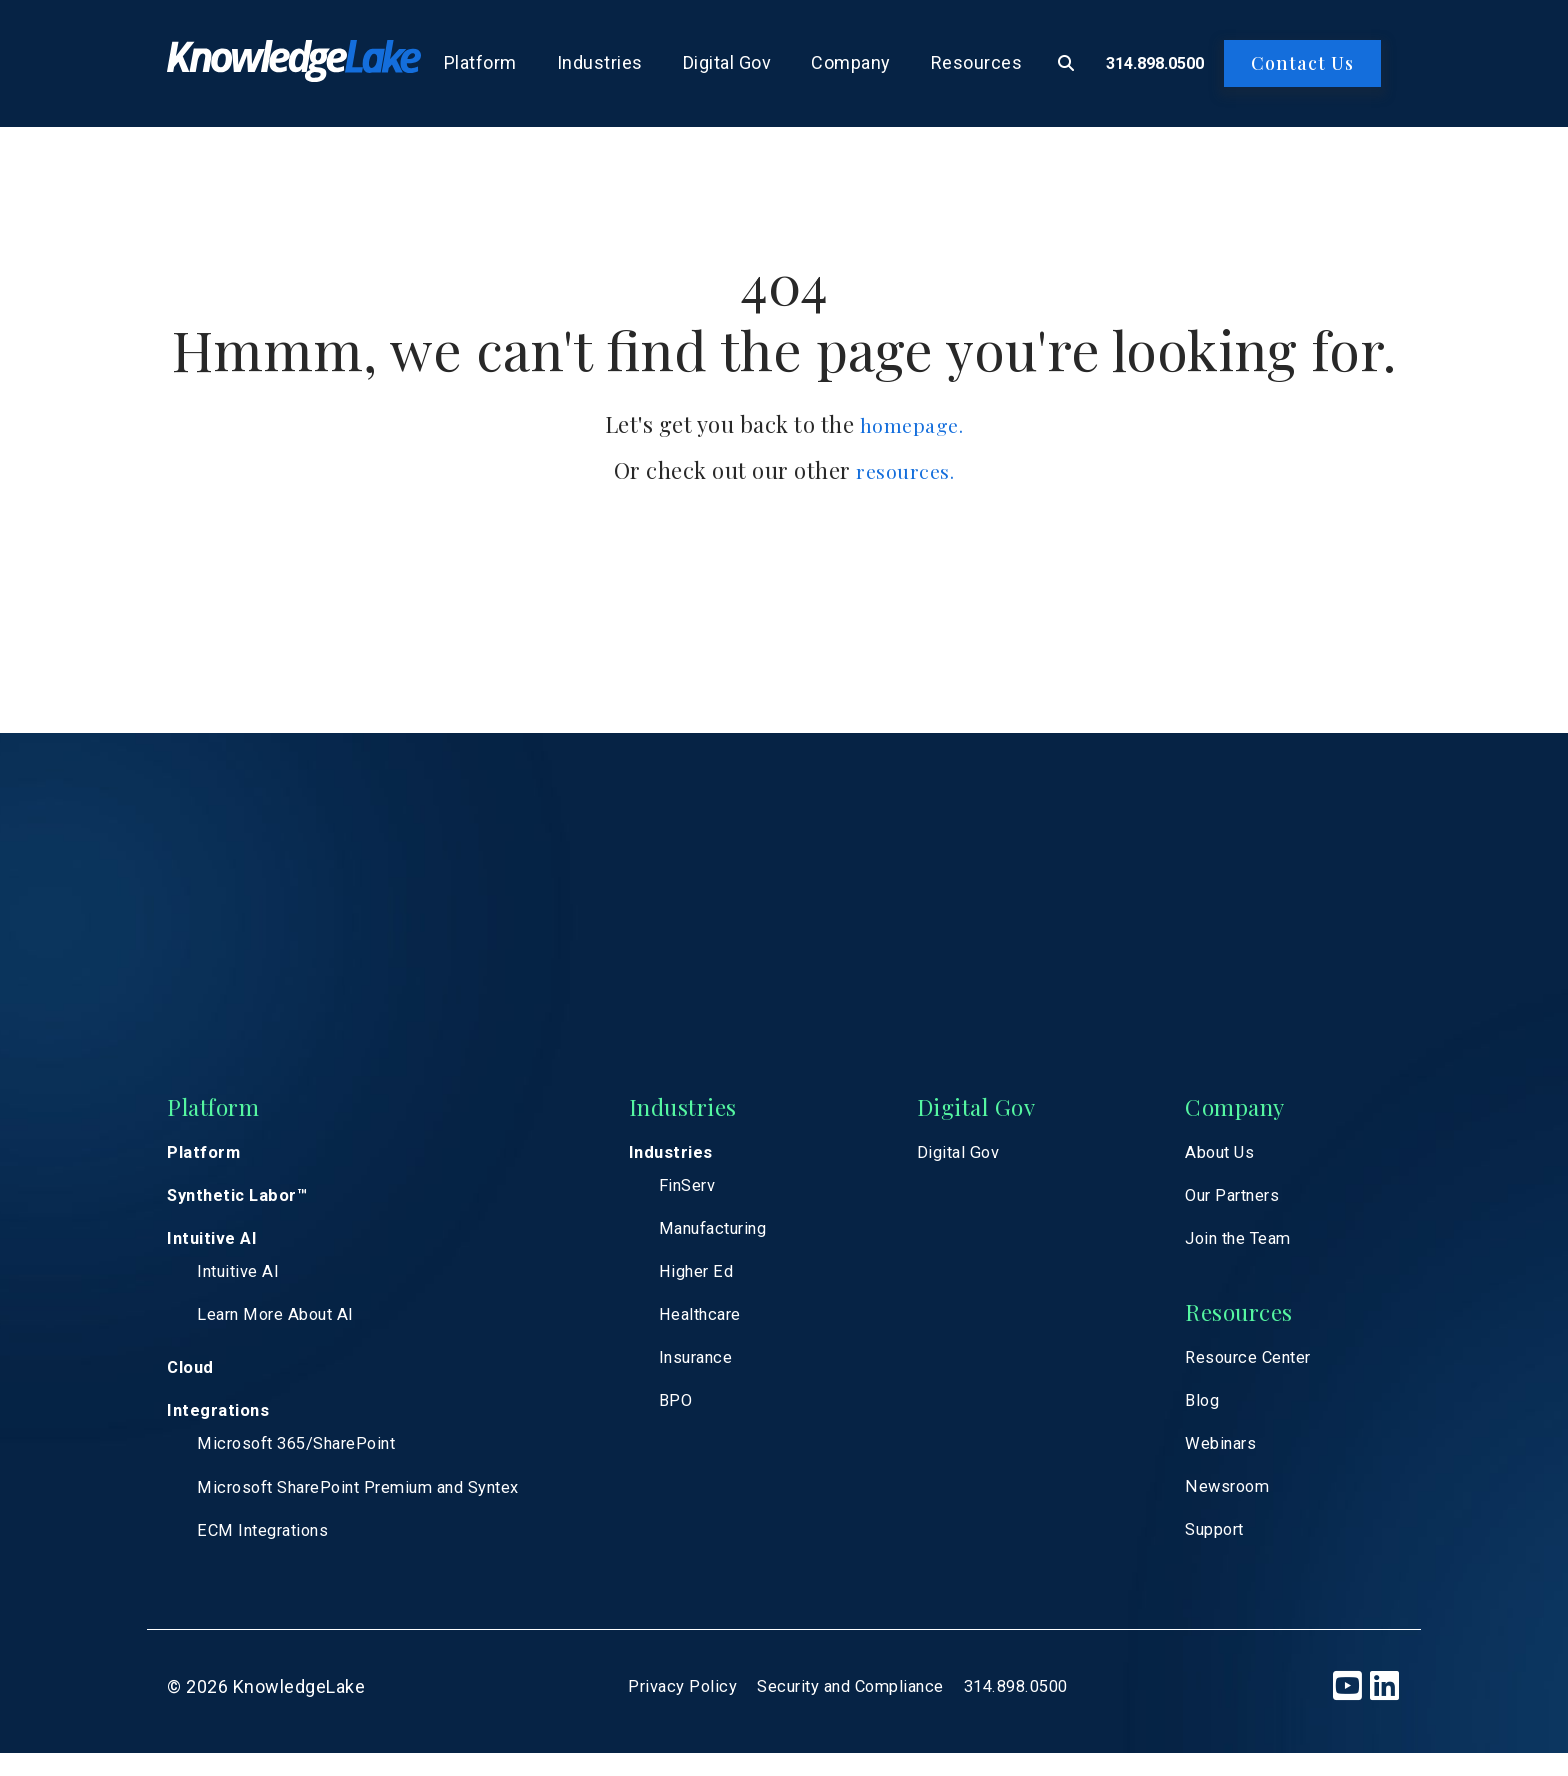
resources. (905, 470)
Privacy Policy (666, 1709)
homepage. (911, 424)
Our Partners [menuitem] (1239, 1200)
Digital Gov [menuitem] (727, 62)
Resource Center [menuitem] (1257, 1368)
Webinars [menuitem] (1225, 1458)
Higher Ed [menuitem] (718, 1280)
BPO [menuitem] (695, 1416)
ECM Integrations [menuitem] (269, 1551)
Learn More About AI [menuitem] (282, 1326)
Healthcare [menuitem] (723, 1326)
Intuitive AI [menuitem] (214, 1245)
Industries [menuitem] (600, 62)
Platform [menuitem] (480, 62)
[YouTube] (1347, 1709)
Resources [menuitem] (977, 62)
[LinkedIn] (1384, 1709)
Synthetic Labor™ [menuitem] (242, 1200)
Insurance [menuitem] (719, 1371)
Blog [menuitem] (1204, 1413)
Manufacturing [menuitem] (738, 1235)
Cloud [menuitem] (193, 1381)
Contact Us (1302, 63)
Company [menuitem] (851, 62)
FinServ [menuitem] (708, 1190)
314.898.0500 (1155, 63)
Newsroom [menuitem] (1232, 1503)
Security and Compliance (850, 1709)
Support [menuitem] (1219, 1548)
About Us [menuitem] (1224, 1155)
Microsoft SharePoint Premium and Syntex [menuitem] (376, 1506)
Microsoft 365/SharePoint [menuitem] (306, 1461)
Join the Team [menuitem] (1246, 1245)
